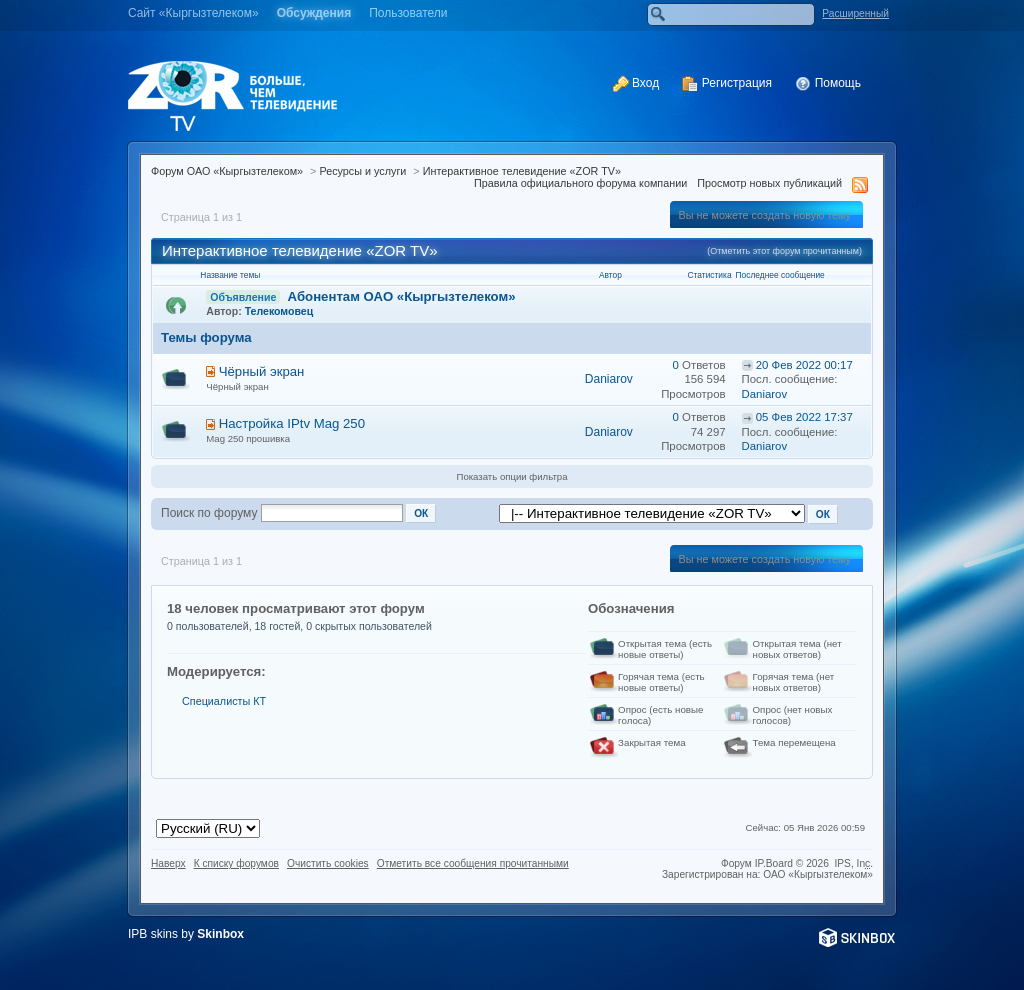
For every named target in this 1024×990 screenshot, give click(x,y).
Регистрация (726, 83)
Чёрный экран (262, 371)
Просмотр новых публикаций (769, 183)
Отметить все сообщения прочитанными (473, 863)
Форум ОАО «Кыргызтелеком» (227, 171)
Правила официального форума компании (580, 183)
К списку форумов (236, 863)
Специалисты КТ (224, 701)
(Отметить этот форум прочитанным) (784, 251)
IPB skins (153, 934)
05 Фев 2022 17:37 (804, 417)
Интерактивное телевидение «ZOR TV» (522, 171)
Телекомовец (279, 311)
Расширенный (855, 13)
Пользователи (408, 13)
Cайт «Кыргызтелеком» (193, 13)
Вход (636, 83)
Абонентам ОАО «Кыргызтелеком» (402, 296)
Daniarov (609, 379)
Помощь (828, 83)
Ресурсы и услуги (362, 171)
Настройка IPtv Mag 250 (292, 423)
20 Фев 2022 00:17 (804, 365)
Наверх (168, 863)
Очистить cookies (328, 863)
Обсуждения (314, 13)
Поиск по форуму (209, 513)
